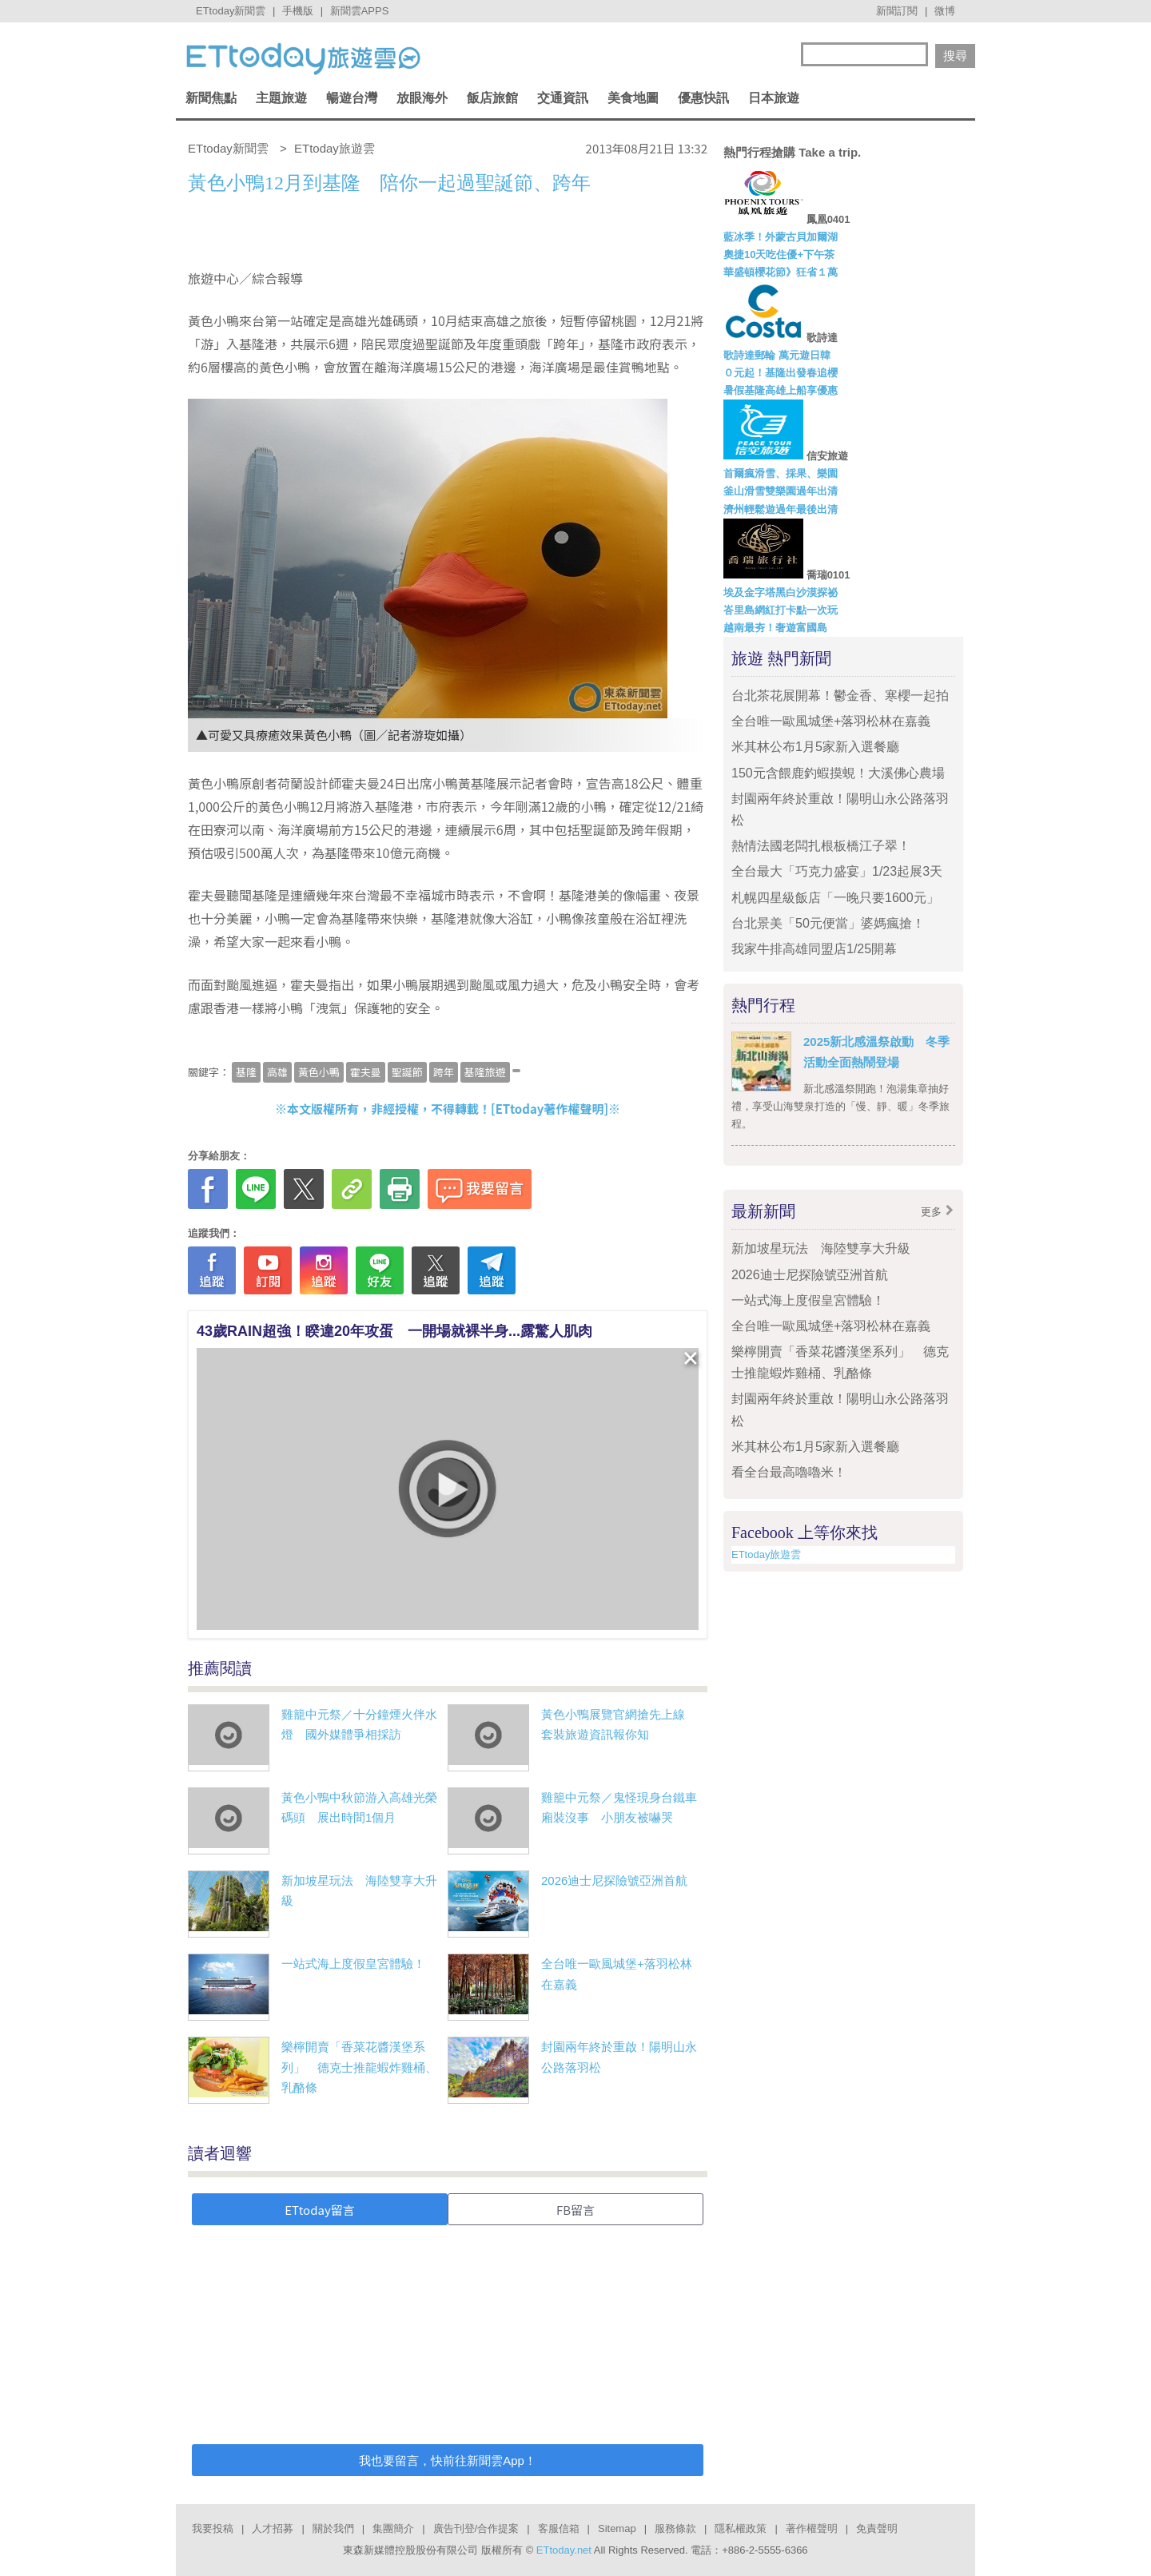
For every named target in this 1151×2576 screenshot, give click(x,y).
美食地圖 (633, 98)
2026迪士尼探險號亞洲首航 (614, 1880)
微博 (944, 11)
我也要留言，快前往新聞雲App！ (447, 2460)
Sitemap (617, 2528)
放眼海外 (422, 98)
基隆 (246, 1071)
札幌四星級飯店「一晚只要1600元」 (835, 897)
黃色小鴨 (319, 1071)
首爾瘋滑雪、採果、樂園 (780, 473)
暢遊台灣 (351, 98)
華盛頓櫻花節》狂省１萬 (780, 272)
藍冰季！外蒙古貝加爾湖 (780, 237)
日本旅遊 (773, 98)
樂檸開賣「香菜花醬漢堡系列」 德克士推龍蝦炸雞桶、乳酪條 (359, 2067)
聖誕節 (407, 1071)
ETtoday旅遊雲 (766, 1554)
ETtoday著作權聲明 (550, 1108)
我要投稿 (212, 2528)
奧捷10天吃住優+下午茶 (778, 254)
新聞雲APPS (359, 11)
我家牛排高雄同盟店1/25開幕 (814, 949)
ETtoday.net (563, 2550)
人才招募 (272, 2528)
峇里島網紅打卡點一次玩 (780, 610)
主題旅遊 (281, 98)
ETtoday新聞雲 (230, 11)
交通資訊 (562, 98)
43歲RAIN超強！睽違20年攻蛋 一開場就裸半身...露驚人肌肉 (394, 1331)
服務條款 (675, 2528)
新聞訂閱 (897, 11)
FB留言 (575, 2209)
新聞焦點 (211, 98)
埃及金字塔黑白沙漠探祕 (780, 592)
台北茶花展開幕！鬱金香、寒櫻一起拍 (840, 695)
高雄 (277, 1071)
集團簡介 (393, 2528)
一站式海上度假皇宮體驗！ (353, 1963)
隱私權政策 (741, 2528)
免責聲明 (877, 2528)
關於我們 (333, 2528)
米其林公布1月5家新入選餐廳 (815, 746)
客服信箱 (558, 2528)
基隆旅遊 (485, 1071)
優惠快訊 (703, 98)
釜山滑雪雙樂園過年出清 (780, 491)
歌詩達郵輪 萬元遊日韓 (776, 355)
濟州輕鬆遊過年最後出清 (780, 509)
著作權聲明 (812, 2528)
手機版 (297, 11)
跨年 (443, 1071)
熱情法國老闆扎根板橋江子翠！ (820, 846)
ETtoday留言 (320, 2209)
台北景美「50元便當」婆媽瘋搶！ (828, 923)
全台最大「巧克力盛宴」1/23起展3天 (836, 871)
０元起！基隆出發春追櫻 (780, 373)
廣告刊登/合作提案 (476, 2528)
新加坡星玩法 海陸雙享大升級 (820, 1248)
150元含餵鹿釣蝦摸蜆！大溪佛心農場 (838, 773)
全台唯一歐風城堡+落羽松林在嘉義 (830, 721)
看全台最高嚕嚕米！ (788, 1472)
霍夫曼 (365, 1071)
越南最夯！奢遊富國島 (775, 628)
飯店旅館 (492, 98)
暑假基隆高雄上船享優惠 (780, 390)
